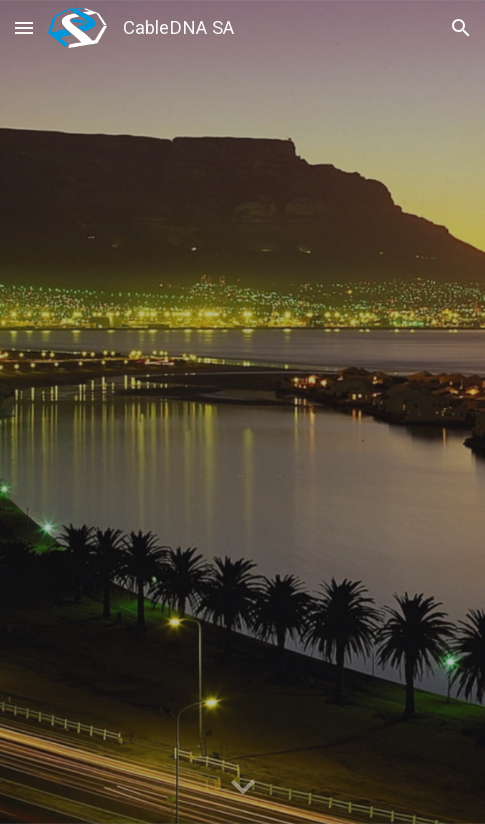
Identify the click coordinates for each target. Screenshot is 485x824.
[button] (24, 27)
